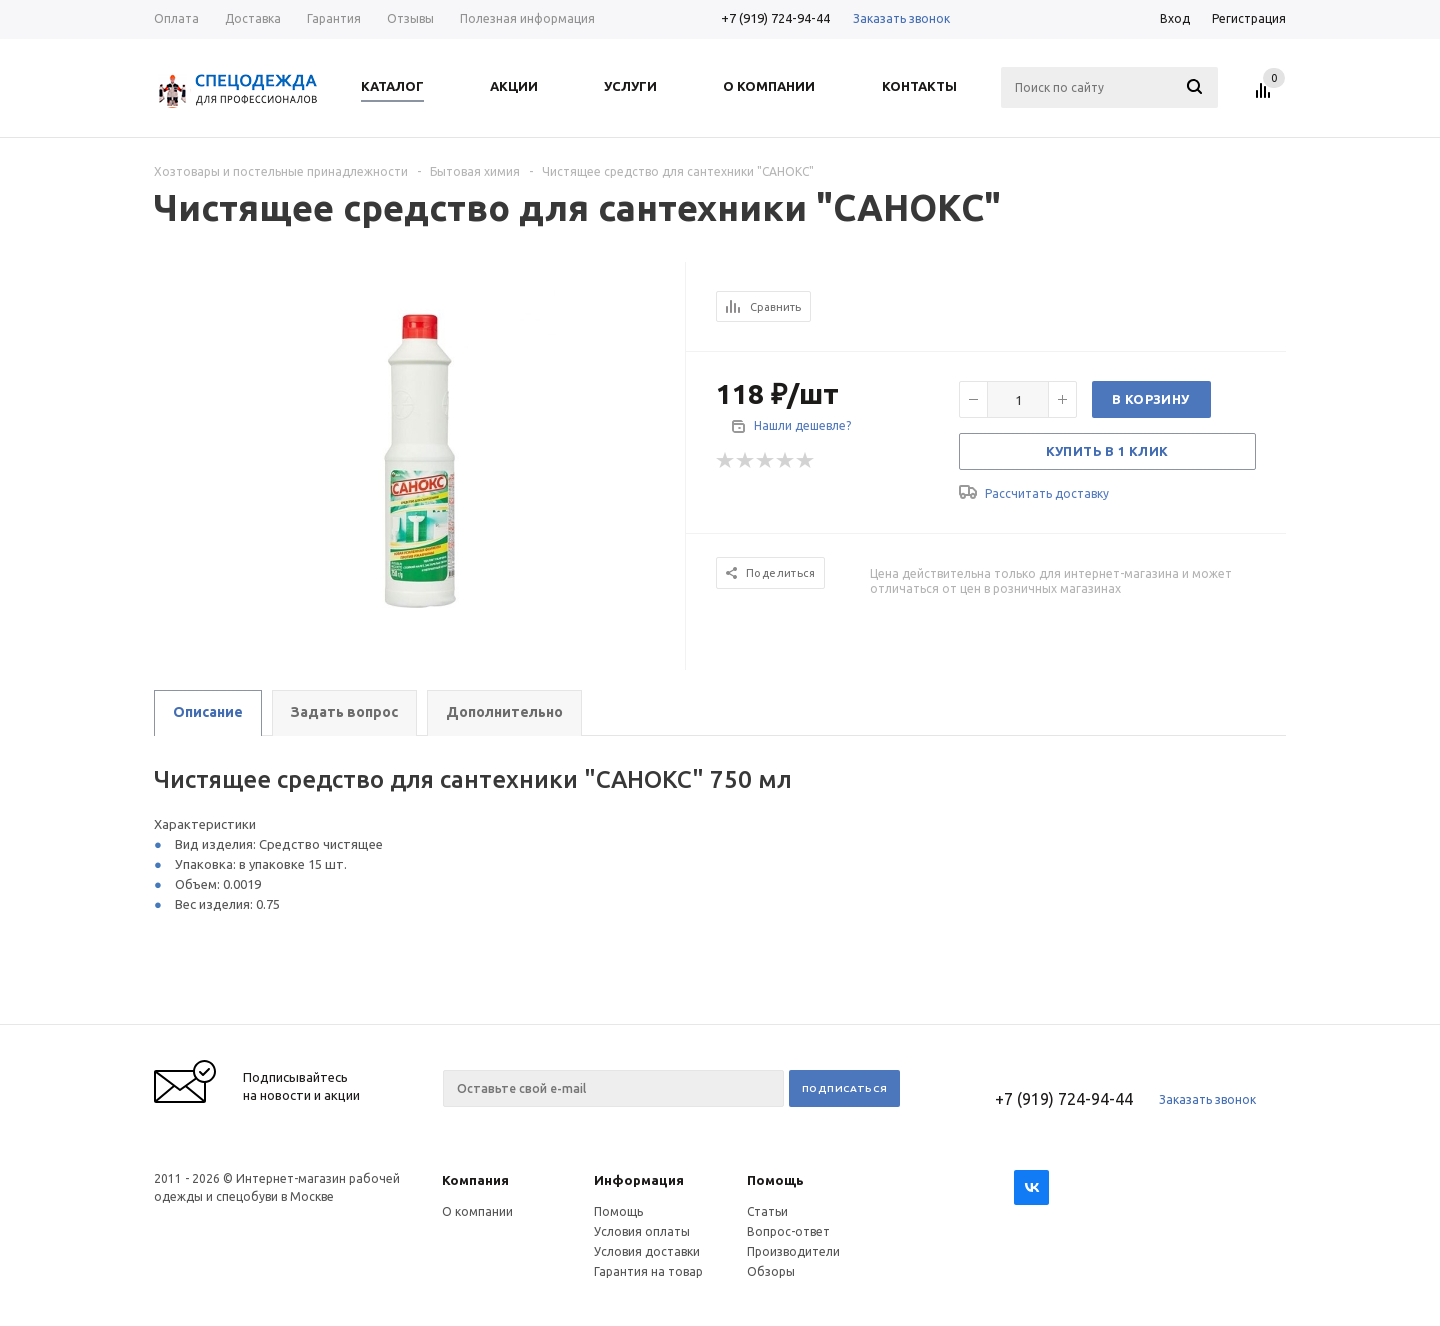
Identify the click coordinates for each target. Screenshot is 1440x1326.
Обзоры (771, 1271)
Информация (639, 1180)
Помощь (775, 1180)
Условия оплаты (642, 1231)
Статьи (767, 1211)
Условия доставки (647, 1251)
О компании (477, 1211)
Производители (793, 1251)
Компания (475, 1180)
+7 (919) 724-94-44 (775, 18)
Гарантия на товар (648, 1271)
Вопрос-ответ (788, 1231)
